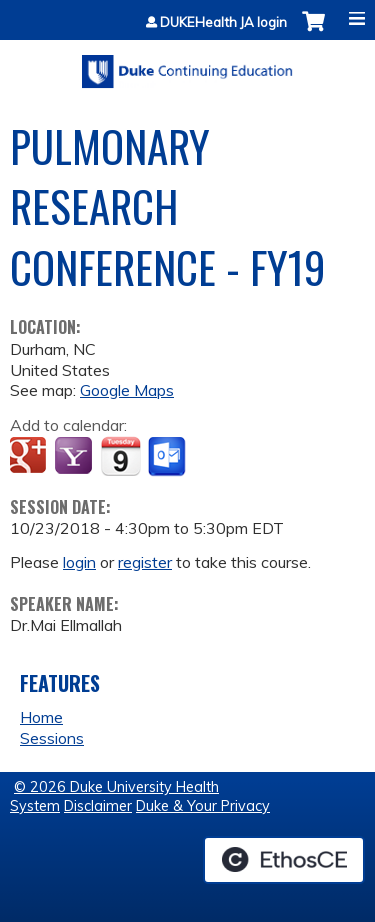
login (79, 562)
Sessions (52, 738)
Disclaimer (98, 806)
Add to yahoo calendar (75, 457)
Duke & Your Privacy (203, 806)
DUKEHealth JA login (223, 22)
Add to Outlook (168, 457)
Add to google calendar (30, 457)
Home (41, 717)
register (145, 562)
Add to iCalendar (120, 456)
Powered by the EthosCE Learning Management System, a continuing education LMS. (284, 860)
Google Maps (127, 390)
